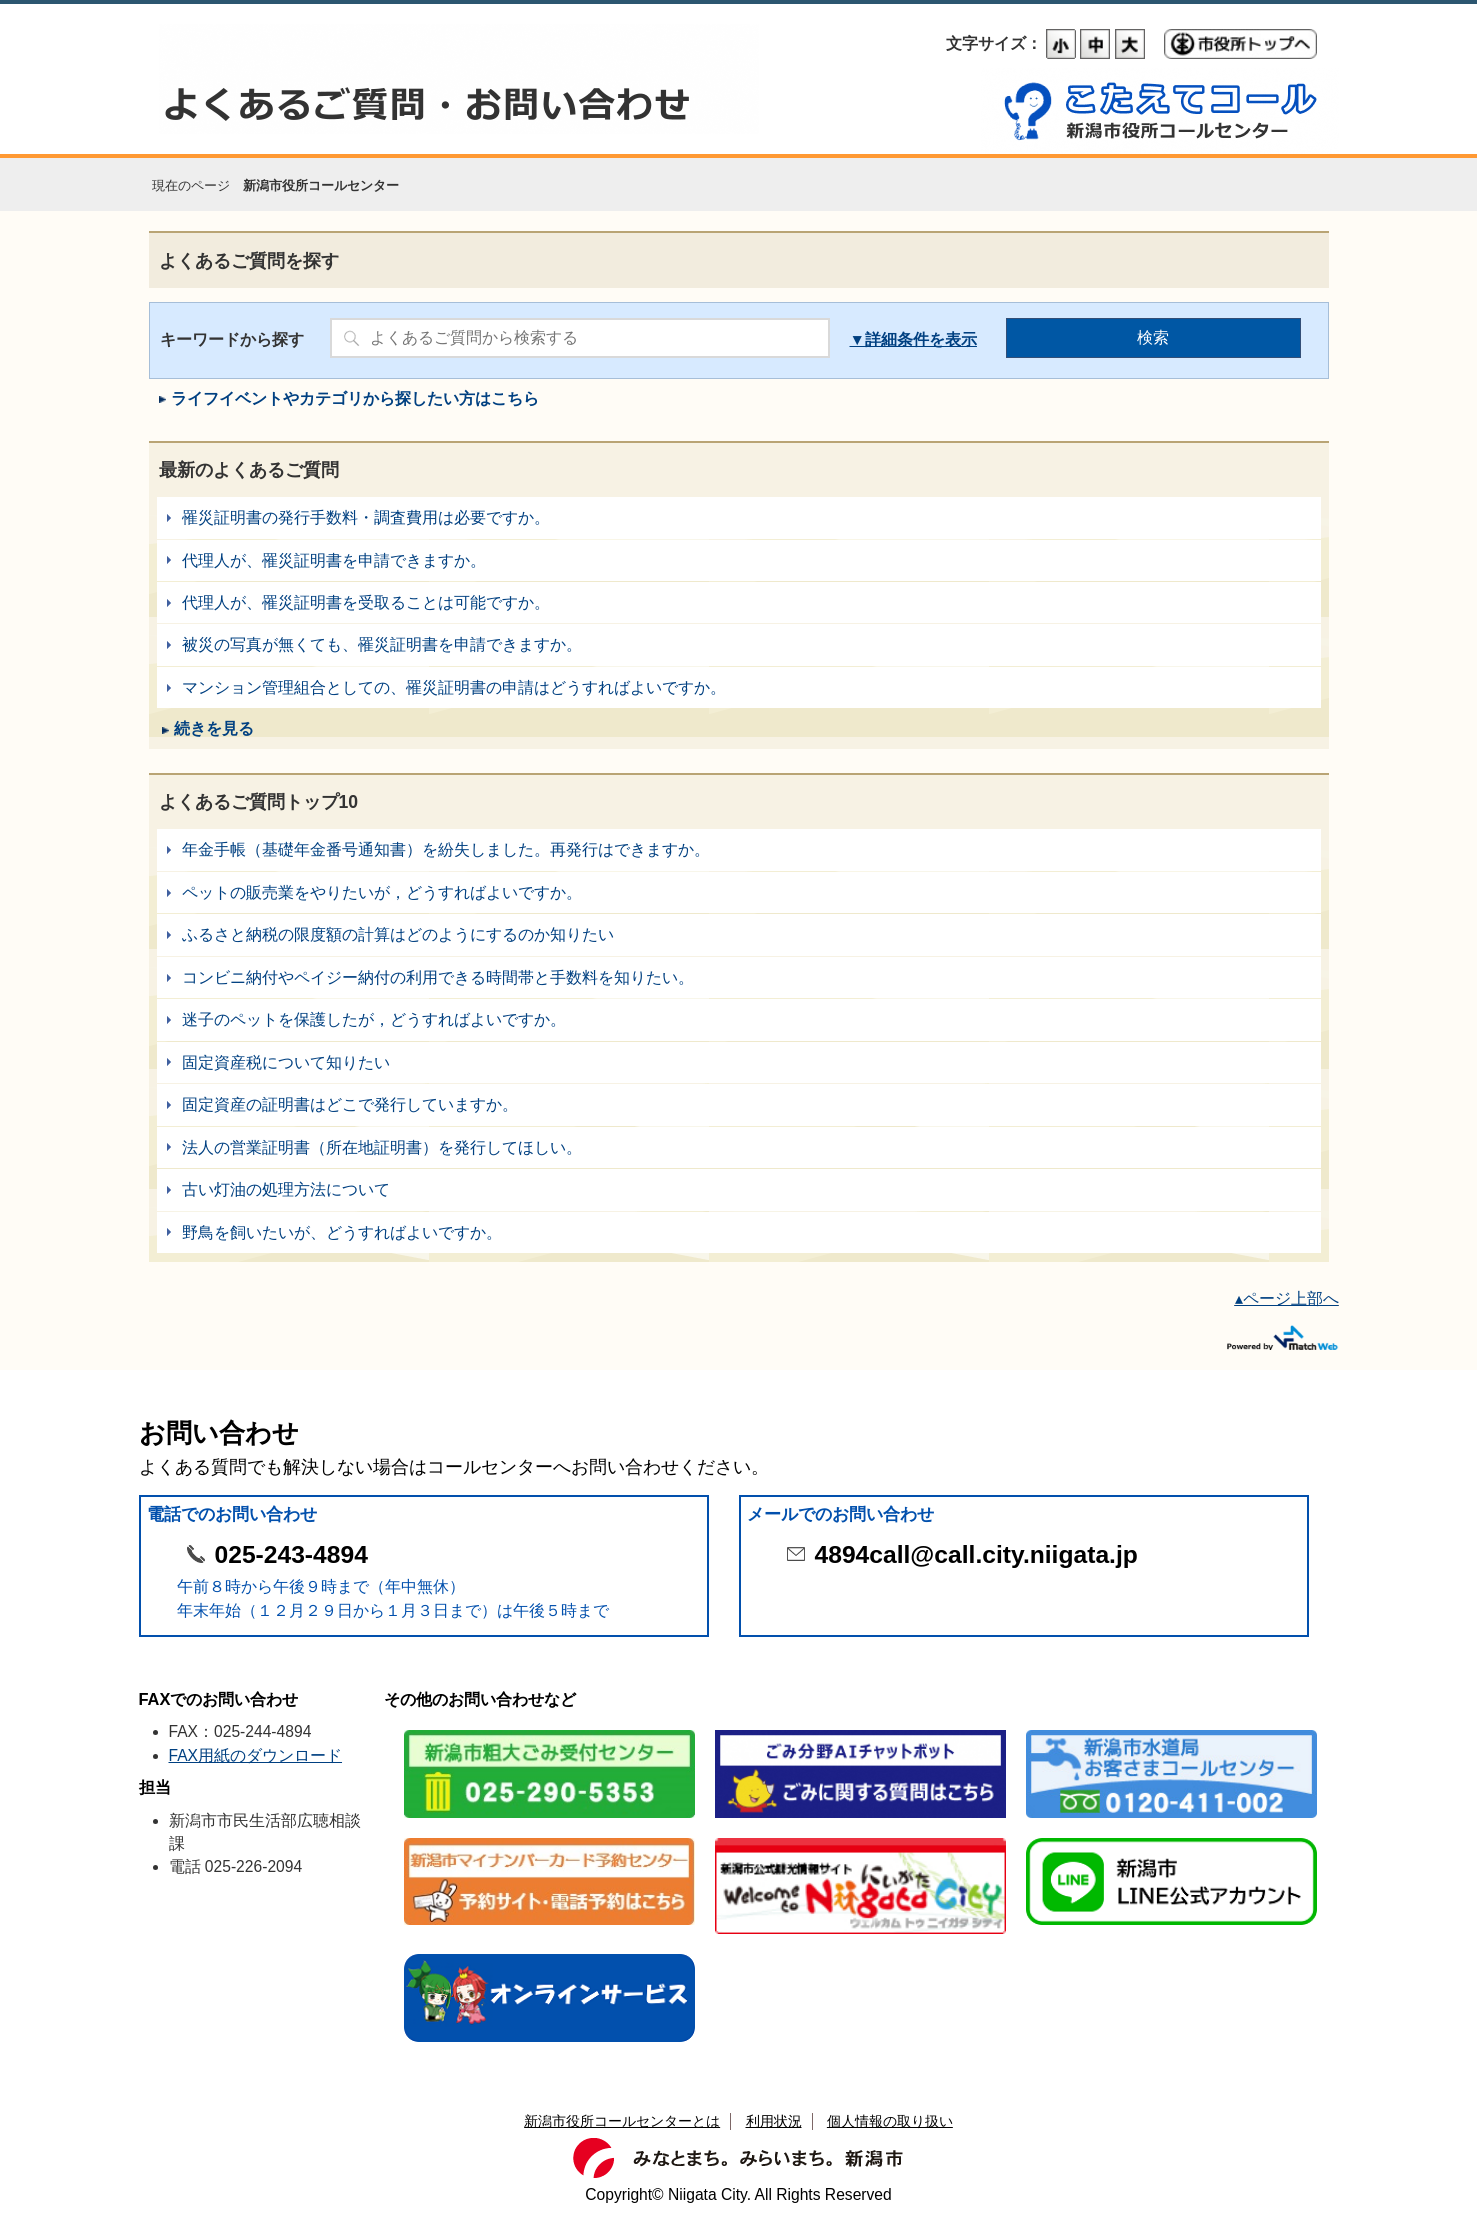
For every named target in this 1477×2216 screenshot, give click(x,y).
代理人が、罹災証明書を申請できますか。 (739, 560)
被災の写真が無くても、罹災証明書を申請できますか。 (739, 644)
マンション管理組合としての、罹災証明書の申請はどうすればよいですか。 (739, 687)
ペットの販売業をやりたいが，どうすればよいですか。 (739, 892)
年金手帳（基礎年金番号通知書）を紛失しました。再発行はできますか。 (739, 849)
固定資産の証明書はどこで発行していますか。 (739, 1104)
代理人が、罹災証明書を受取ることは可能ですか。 (739, 602)
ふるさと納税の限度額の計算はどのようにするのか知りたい (739, 934)
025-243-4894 (291, 1554)
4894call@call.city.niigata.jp (976, 1554)
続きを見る (214, 728)
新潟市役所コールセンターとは (622, 2121)
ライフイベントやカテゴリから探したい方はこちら (355, 398)
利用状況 (774, 2121)
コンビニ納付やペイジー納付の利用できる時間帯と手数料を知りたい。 (739, 977)
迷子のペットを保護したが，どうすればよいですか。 (739, 1019)
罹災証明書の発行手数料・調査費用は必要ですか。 (739, 517)
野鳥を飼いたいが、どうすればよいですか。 (739, 1232)
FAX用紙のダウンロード (256, 1755)
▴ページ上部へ (1287, 1298)
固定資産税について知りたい (739, 1062)
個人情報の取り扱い (890, 2121)
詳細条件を (905, 339)
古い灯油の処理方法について (739, 1189)
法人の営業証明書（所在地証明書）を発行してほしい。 (739, 1147)
